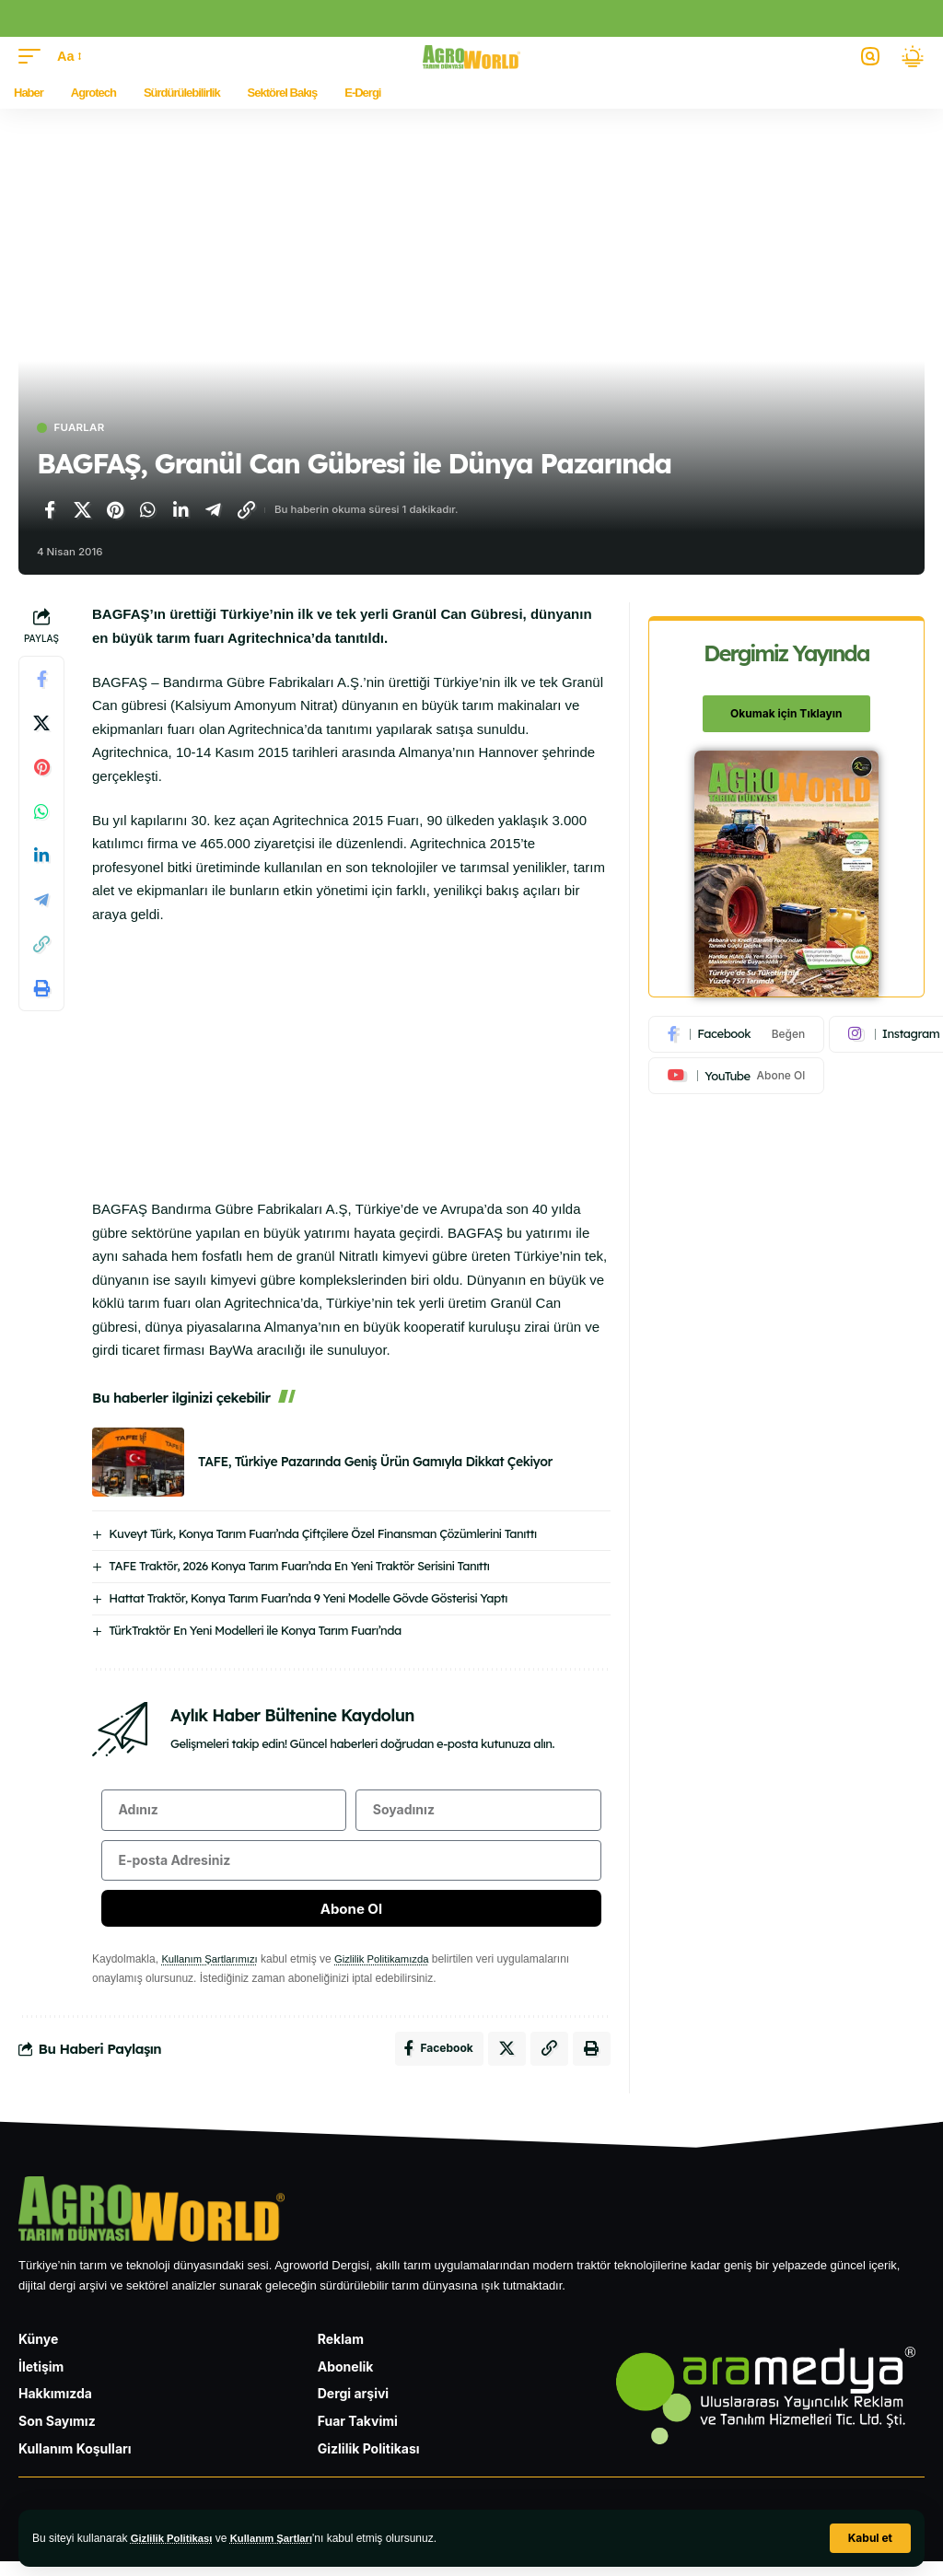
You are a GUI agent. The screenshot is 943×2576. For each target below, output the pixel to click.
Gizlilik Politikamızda (391, 1970)
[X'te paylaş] (83, 511)
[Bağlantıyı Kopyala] (246, 511)
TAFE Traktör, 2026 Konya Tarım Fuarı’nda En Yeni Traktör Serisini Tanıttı (299, 1566)
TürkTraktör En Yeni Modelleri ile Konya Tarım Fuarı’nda (255, 1631)
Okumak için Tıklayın (786, 714)
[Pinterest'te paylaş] (115, 511)
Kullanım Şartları (279, 2538)
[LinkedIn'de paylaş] (180, 511)
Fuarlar (83, 429)
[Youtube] (736, 1077)
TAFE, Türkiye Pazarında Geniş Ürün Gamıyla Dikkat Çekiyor (375, 1463)
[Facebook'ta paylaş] (50, 511)
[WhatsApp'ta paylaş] (148, 511)
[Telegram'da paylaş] (214, 511)
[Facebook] (736, 1035)
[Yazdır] (41, 990)
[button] (870, 2538)
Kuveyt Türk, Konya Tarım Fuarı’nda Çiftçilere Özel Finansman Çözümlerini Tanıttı (322, 1534)
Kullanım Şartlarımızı (212, 1970)
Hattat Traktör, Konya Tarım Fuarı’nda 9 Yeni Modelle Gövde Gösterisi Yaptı (308, 1598)
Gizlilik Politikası (174, 2538)
